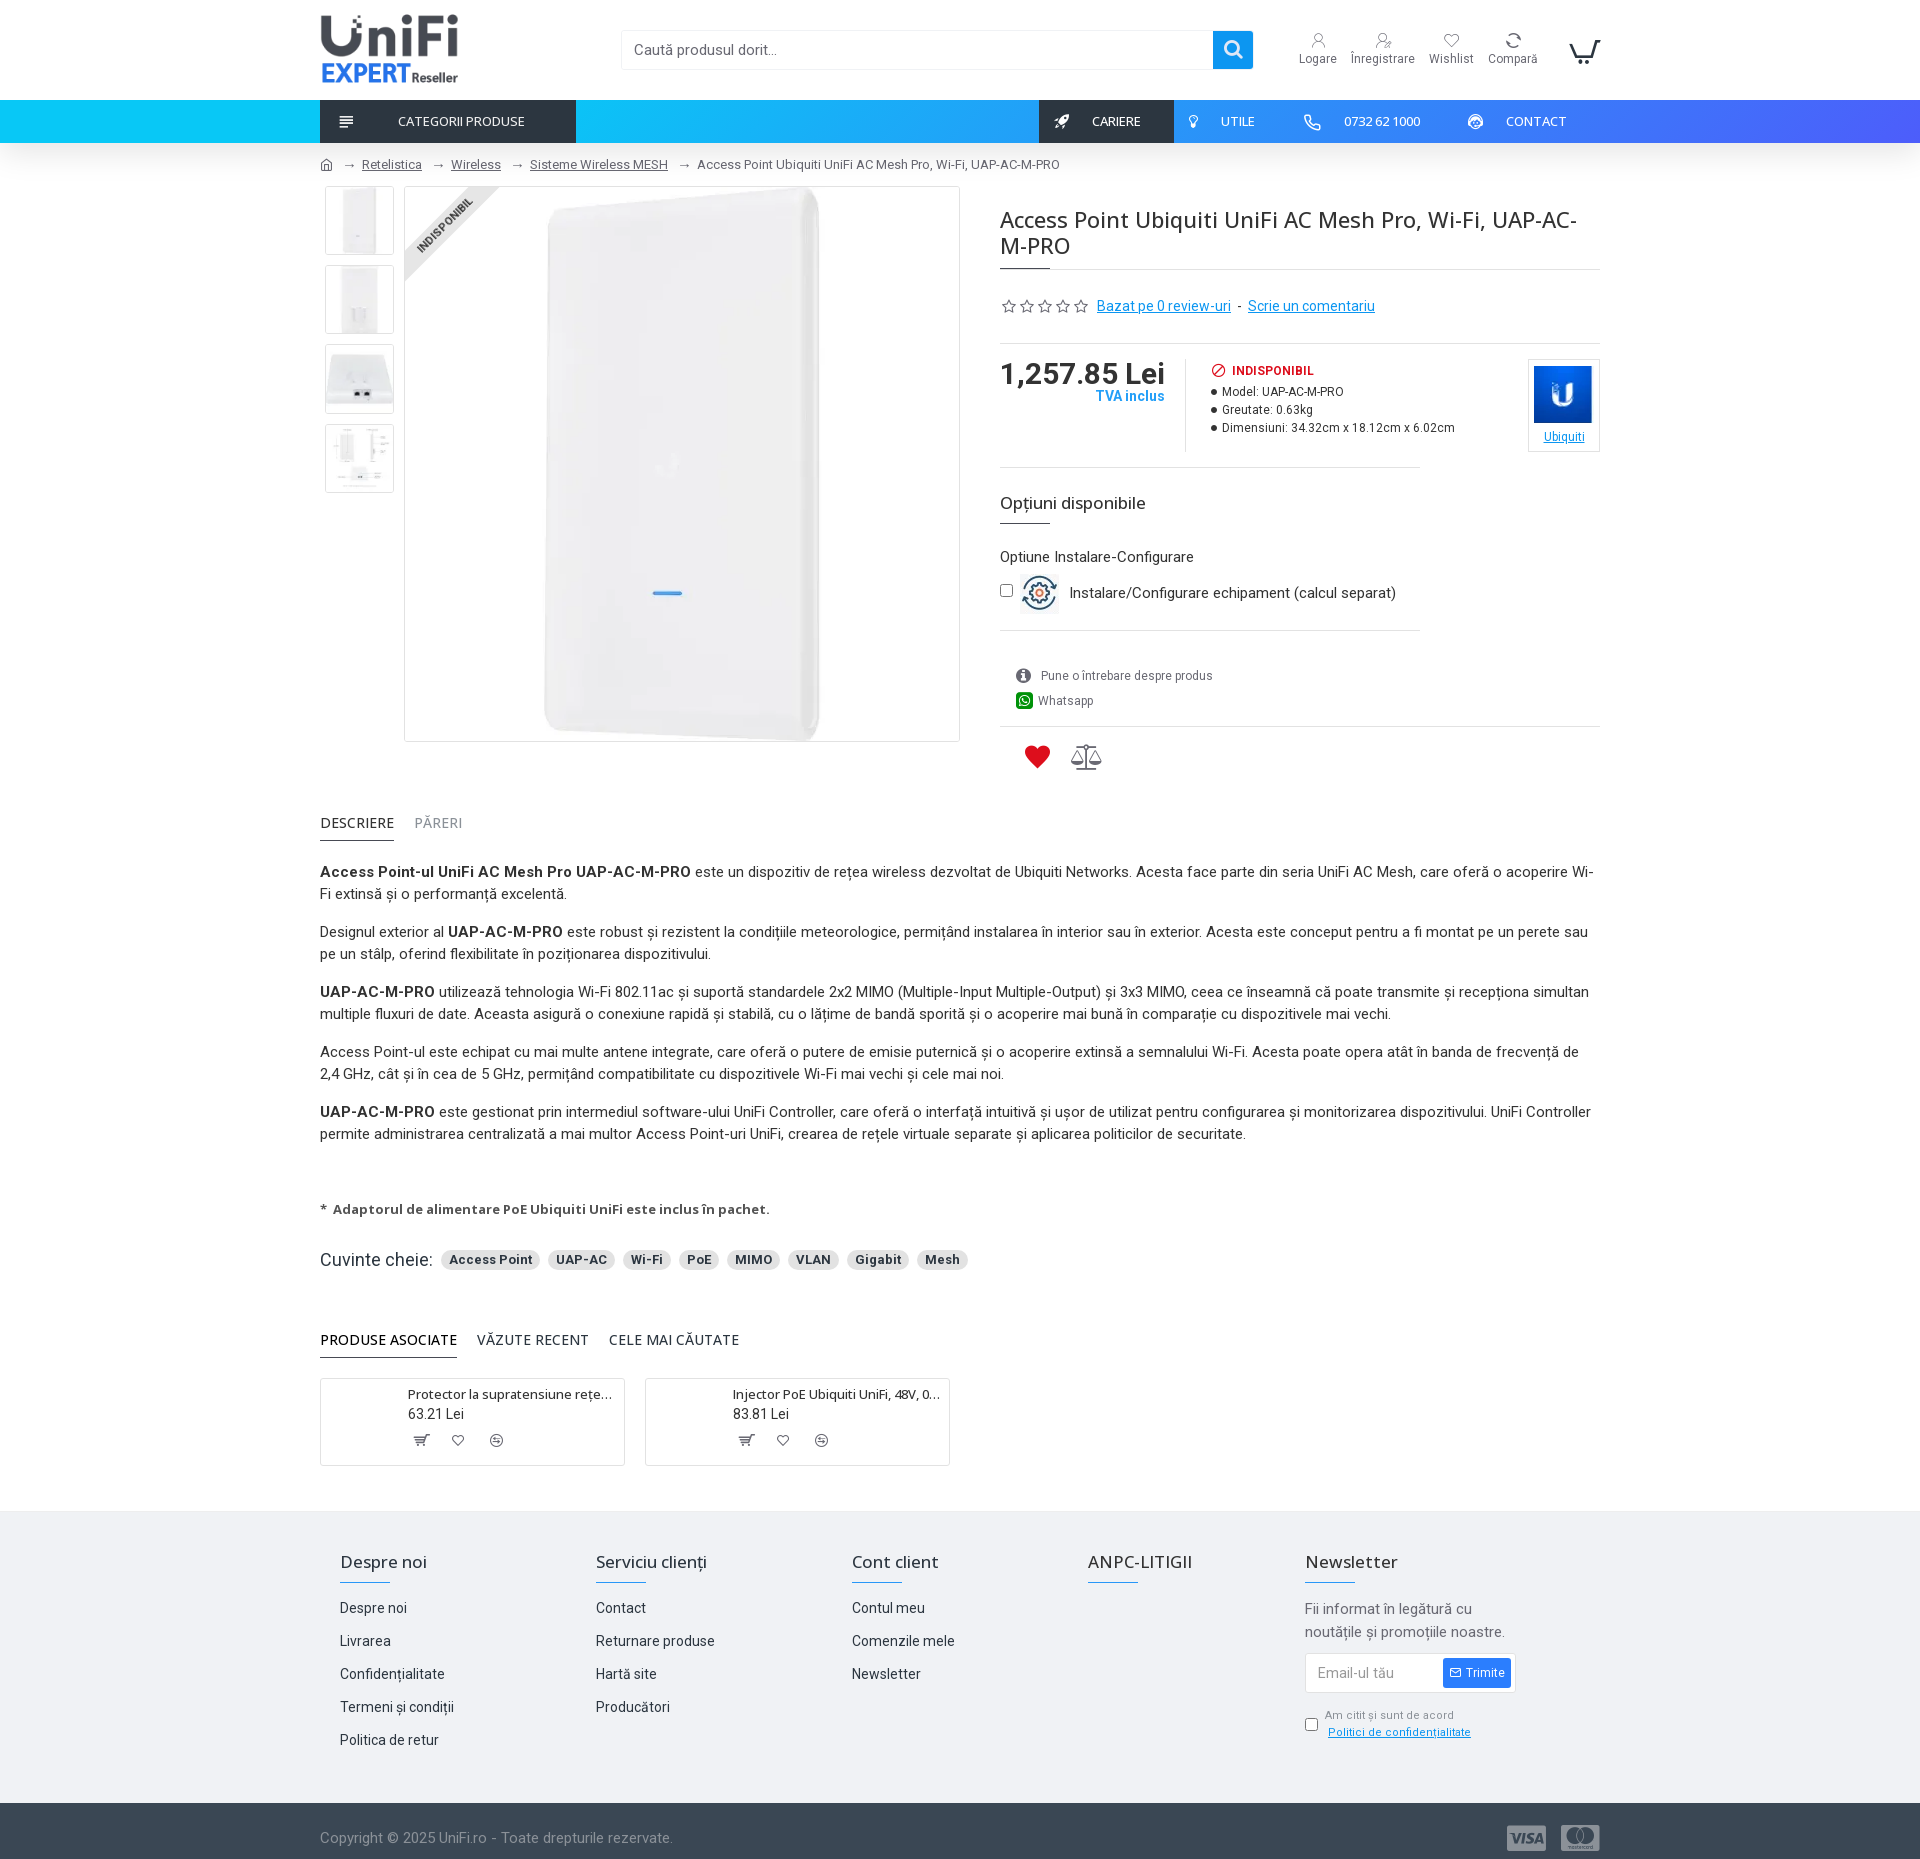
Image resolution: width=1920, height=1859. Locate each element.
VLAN (813, 1251)
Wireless (476, 164)
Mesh (942, 1251)
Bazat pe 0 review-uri (1164, 306)
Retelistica (392, 164)
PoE (699, 1251)
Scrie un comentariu (1311, 306)
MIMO (753, 1251)
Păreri (438, 826)
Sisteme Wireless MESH (599, 164)
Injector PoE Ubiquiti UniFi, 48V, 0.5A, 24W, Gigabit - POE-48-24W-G (837, 1386)
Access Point (490, 1251)
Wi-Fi (647, 1251)
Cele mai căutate (674, 1332)
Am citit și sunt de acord (1389, 1717)
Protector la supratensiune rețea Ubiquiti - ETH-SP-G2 (512, 1386)
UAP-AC (581, 1251)
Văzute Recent (533, 1332)
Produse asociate (388, 1332)
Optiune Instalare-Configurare (1097, 557)
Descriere (357, 826)
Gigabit (878, 1251)
